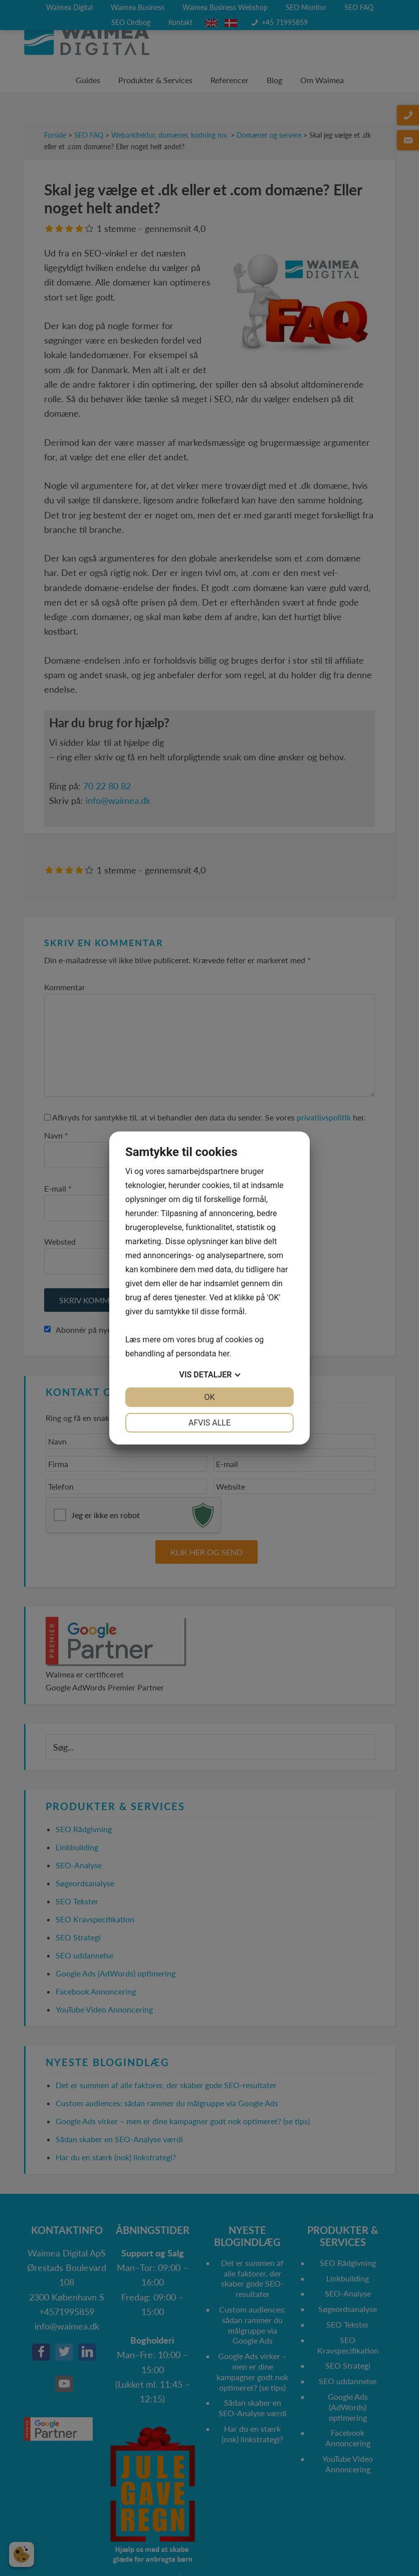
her (223, 1353)
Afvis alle (209, 1422)
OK (209, 1397)
